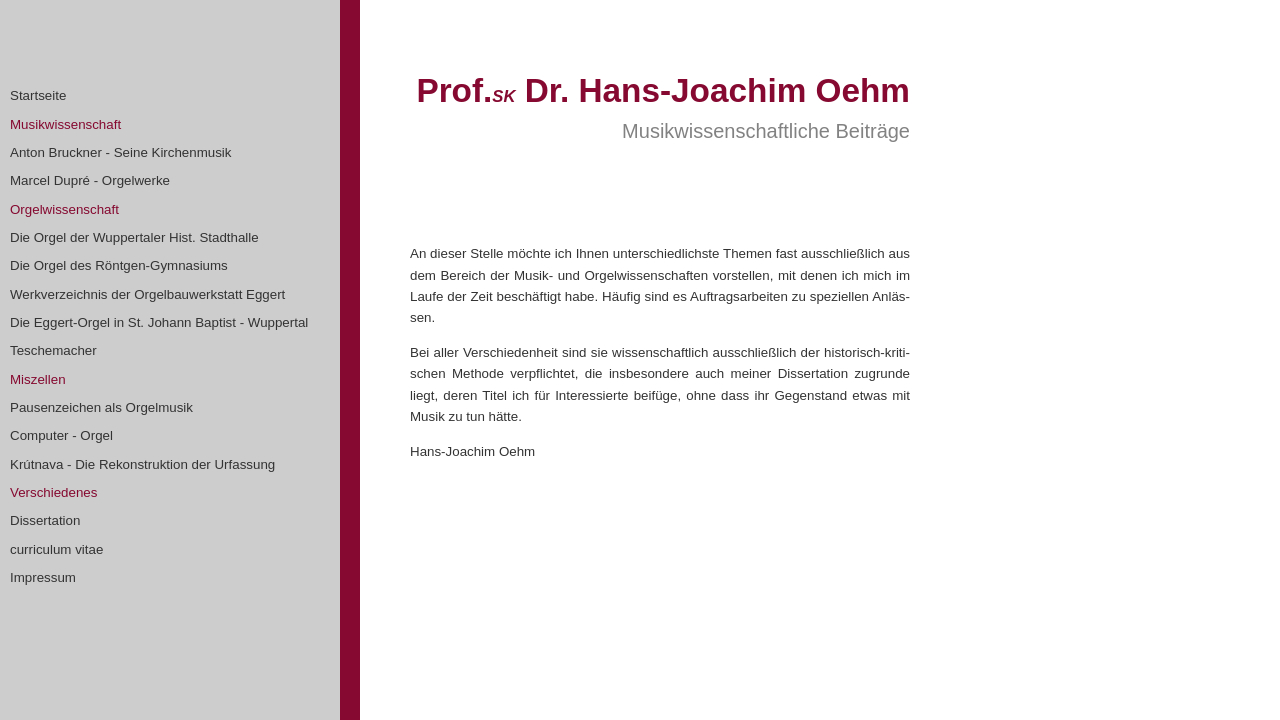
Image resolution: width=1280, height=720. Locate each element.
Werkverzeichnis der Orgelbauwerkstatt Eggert (147, 294)
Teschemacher (53, 350)
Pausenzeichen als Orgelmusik (101, 407)
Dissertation (45, 520)
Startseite (38, 95)
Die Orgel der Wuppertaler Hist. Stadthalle (134, 237)
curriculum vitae (56, 549)
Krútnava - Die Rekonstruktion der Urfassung (142, 464)
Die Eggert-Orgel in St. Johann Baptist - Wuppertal (159, 322)
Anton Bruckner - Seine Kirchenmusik (121, 152)
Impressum (43, 577)
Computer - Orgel (61, 435)
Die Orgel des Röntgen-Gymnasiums (119, 265)
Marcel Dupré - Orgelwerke (90, 180)
